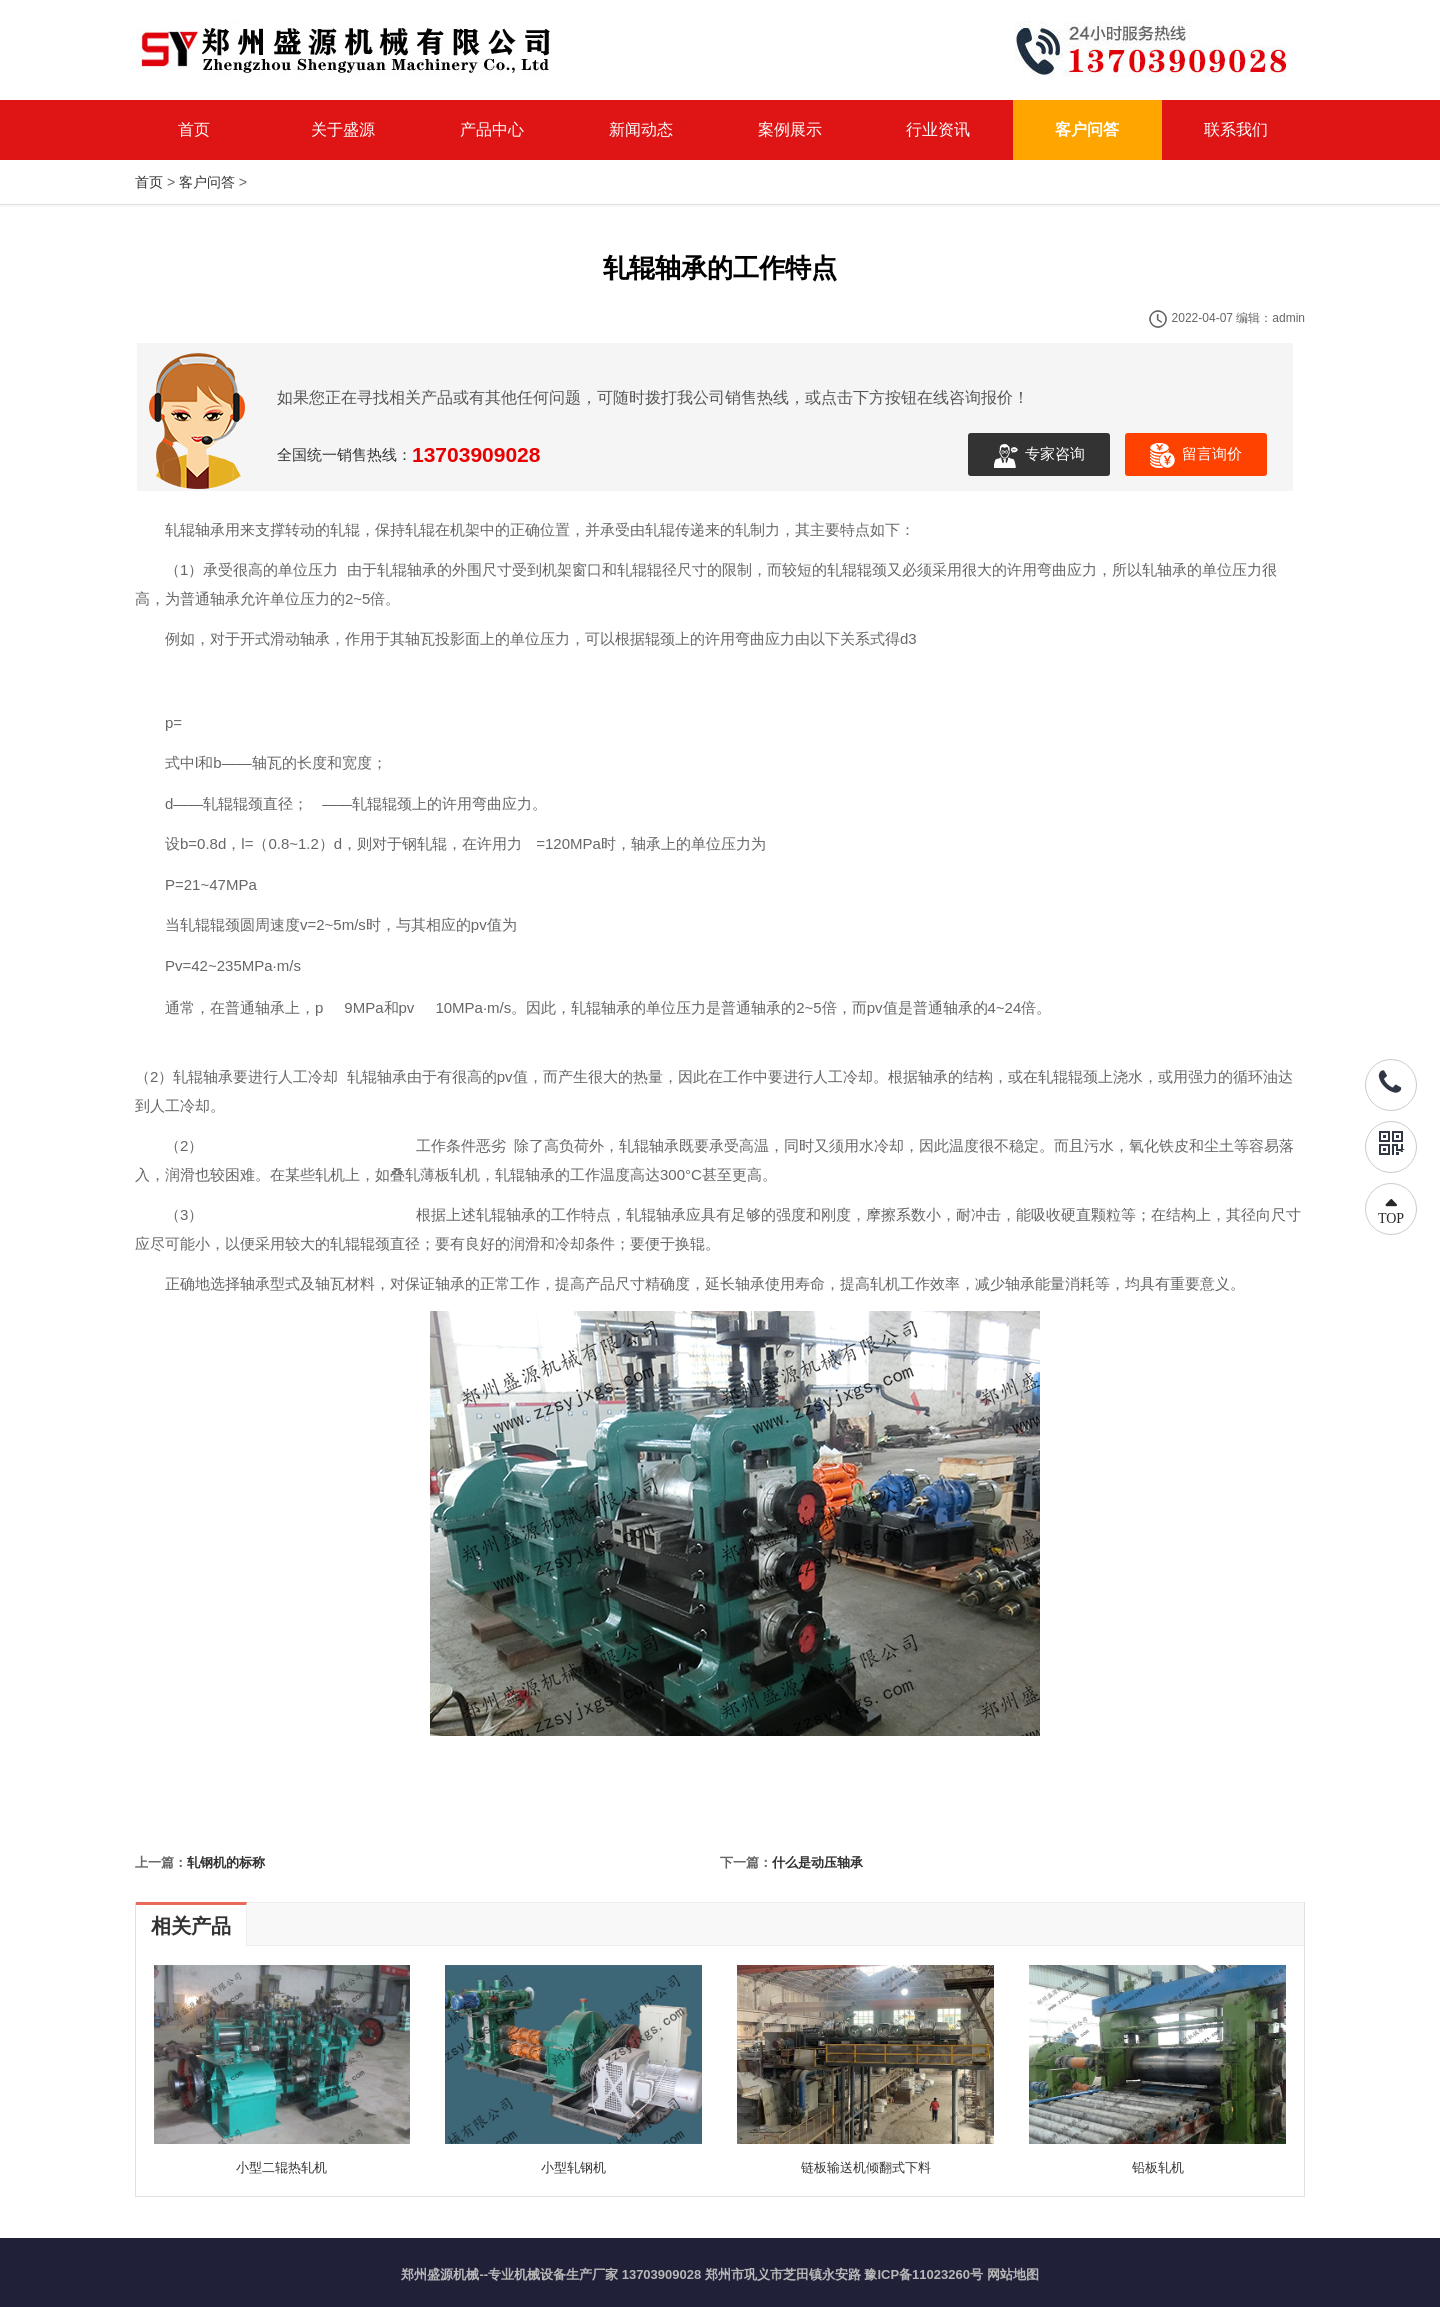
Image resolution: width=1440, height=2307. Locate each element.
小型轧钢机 (573, 2167)
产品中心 (492, 129)
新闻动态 (641, 129)
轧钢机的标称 (226, 1862)
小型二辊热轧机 (281, 2167)
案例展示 (790, 129)
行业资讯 (938, 129)
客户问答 (1087, 129)
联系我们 (1236, 129)
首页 (194, 129)
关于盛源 (343, 129)
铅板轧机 (1158, 2167)
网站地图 (1013, 2274)
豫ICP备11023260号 (923, 2274)
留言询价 (1196, 455)
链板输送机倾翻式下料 (866, 2167)
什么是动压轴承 (817, 1862)
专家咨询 (1039, 455)
